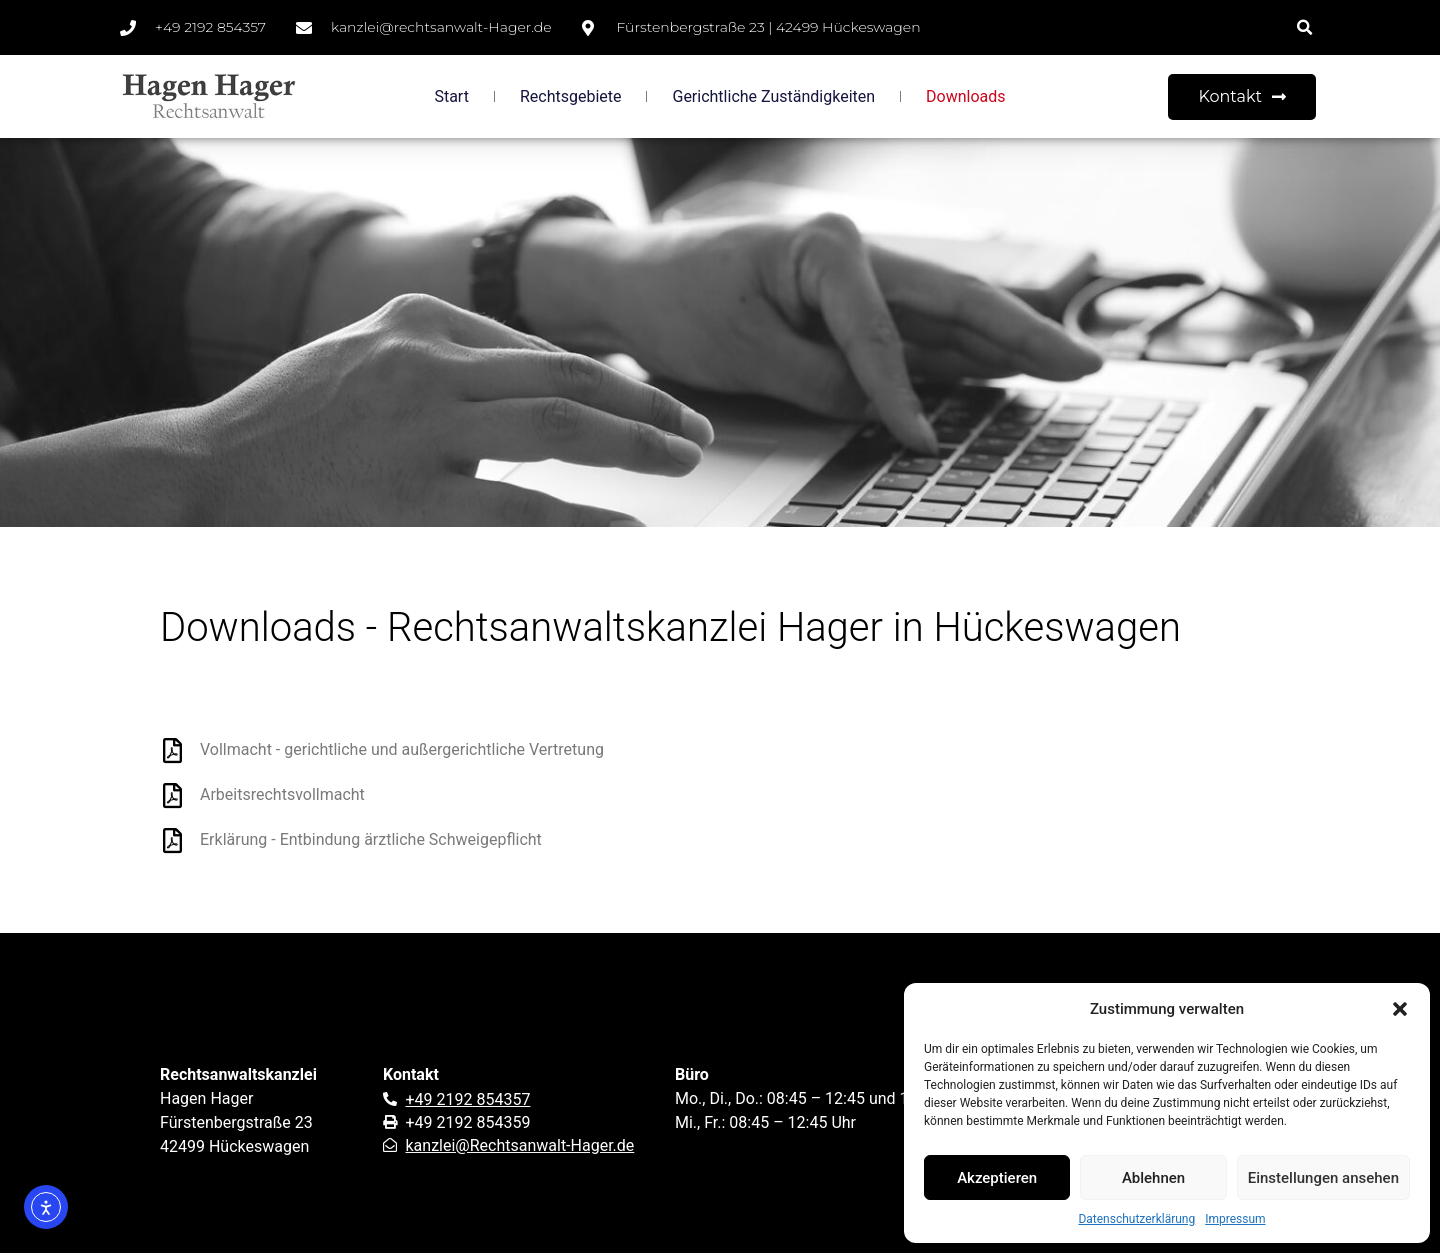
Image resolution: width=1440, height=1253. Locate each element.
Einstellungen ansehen (1323, 1178)
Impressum (1235, 1219)
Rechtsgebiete (571, 96)
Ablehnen (1153, 1178)
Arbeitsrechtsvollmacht (282, 794)
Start (451, 96)
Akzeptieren (997, 1178)
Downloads (965, 96)
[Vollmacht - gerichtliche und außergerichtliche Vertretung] (172, 750)
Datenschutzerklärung (1136, 1219)
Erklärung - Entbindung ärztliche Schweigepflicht (371, 839)
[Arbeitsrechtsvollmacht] (172, 795)
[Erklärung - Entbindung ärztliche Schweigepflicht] (172, 840)
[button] (1400, 1009)
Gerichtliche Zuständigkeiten (773, 96)
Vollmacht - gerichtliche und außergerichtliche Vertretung (402, 749)
